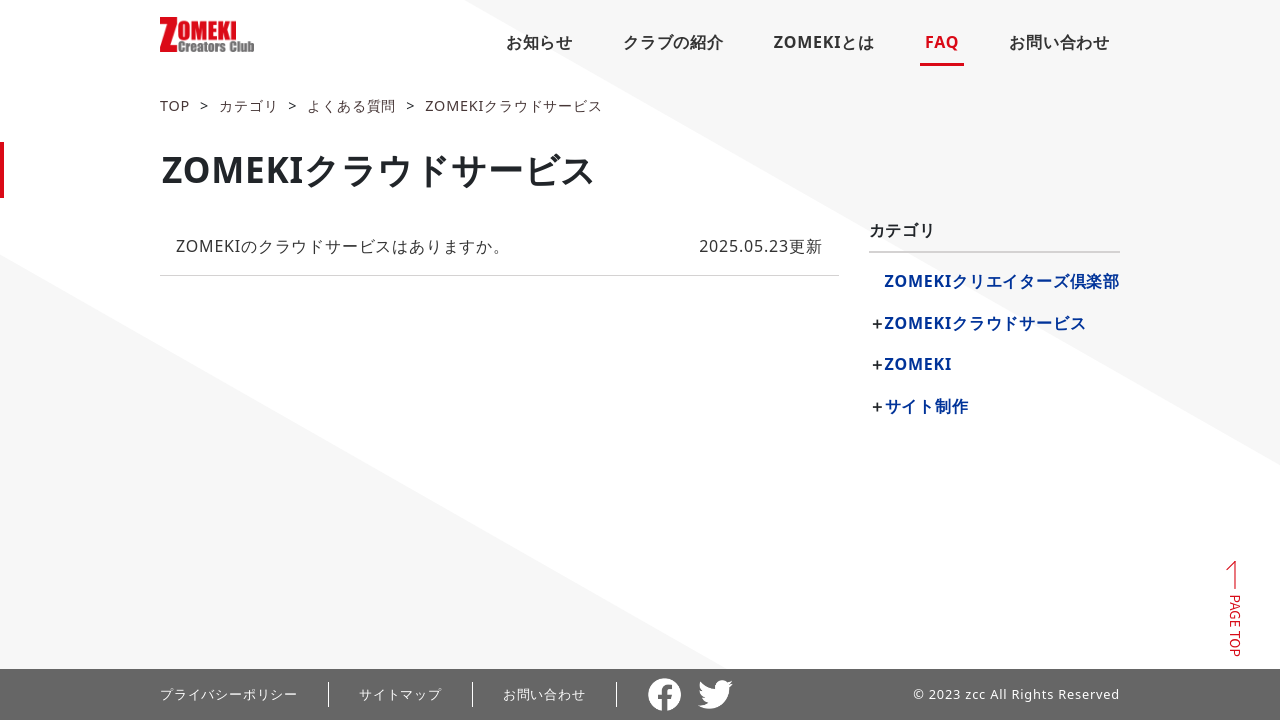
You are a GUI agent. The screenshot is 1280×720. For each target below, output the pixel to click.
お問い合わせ (1059, 42)
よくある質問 (351, 105)
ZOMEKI (918, 364)
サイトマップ (400, 694)
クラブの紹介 (673, 42)
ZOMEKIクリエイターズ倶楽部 (1002, 281)
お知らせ (539, 42)
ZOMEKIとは (824, 42)
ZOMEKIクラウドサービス (513, 105)
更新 (499, 247)
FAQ (942, 42)
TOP (175, 105)
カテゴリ (248, 105)
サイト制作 (927, 406)
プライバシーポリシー (229, 694)
